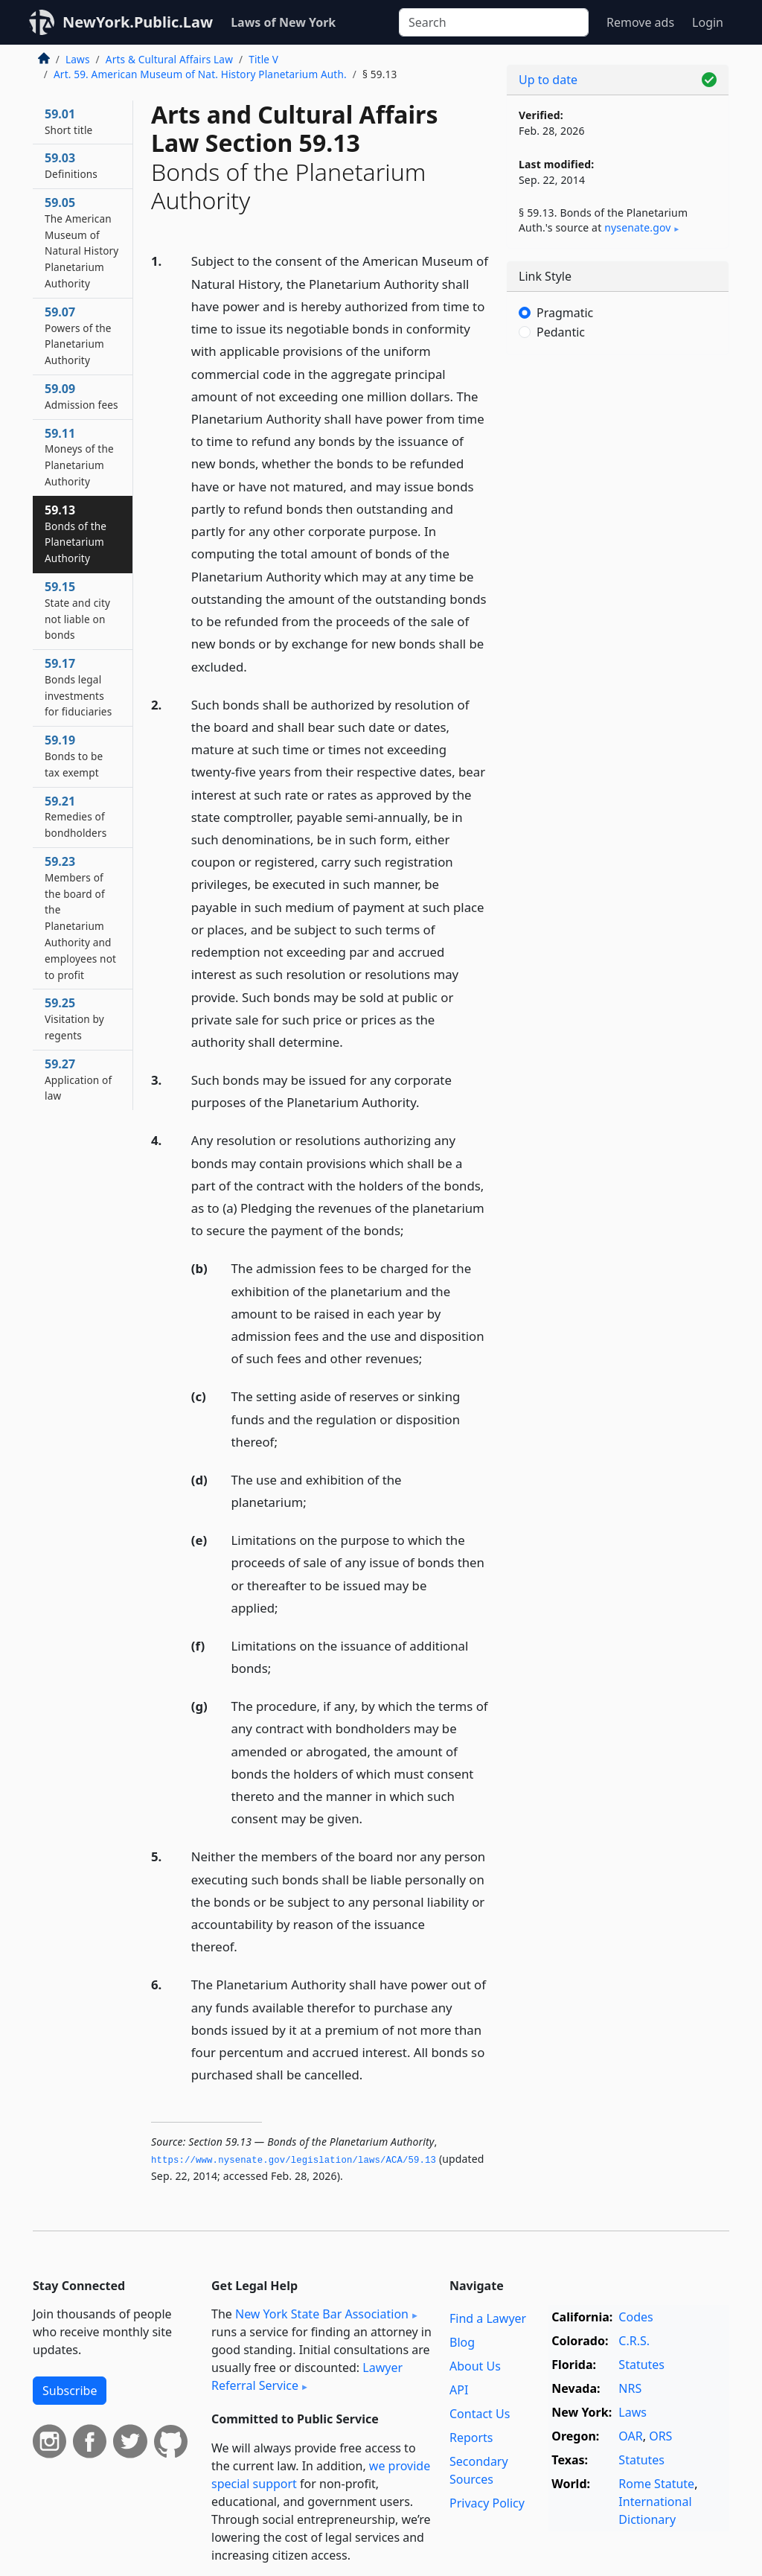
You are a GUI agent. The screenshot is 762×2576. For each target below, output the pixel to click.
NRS (629, 2388)
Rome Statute (656, 2483)
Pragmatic (565, 313)
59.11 (79, 456)
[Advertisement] (617, 469)
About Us (475, 2366)
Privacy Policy (487, 2503)
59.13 (75, 533)
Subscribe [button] (69, 2390)
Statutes (641, 2364)
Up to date (548, 79)
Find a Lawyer (487, 2318)
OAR (630, 2436)
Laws (77, 59)
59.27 (78, 1079)
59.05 (81, 242)
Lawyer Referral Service (307, 2376)
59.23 (80, 917)
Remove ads (640, 22)
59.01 (68, 121)
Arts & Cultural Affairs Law (169, 59)
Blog (462, 2342)
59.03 (71, 165)
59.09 (81, 396)
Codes (635, 2317)
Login (707, 22)
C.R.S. (634, 2341)
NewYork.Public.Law (138, 22)
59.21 (75, 817)
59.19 (74, 756)
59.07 (78, 335)
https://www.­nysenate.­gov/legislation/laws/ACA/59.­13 (293, 2160)
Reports (471, 2437)
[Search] (494, 22)
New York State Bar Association (322, 2314)
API (458, 2390)
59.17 (78, 686)
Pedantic (561, 332)
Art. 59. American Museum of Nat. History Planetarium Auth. (200, 74)
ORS (660, 2436)
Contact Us (479, 2414)
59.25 (74, 1018)
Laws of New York (283, 22)
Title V (263, 59)
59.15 (77, 610)
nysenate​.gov (637, 227)
